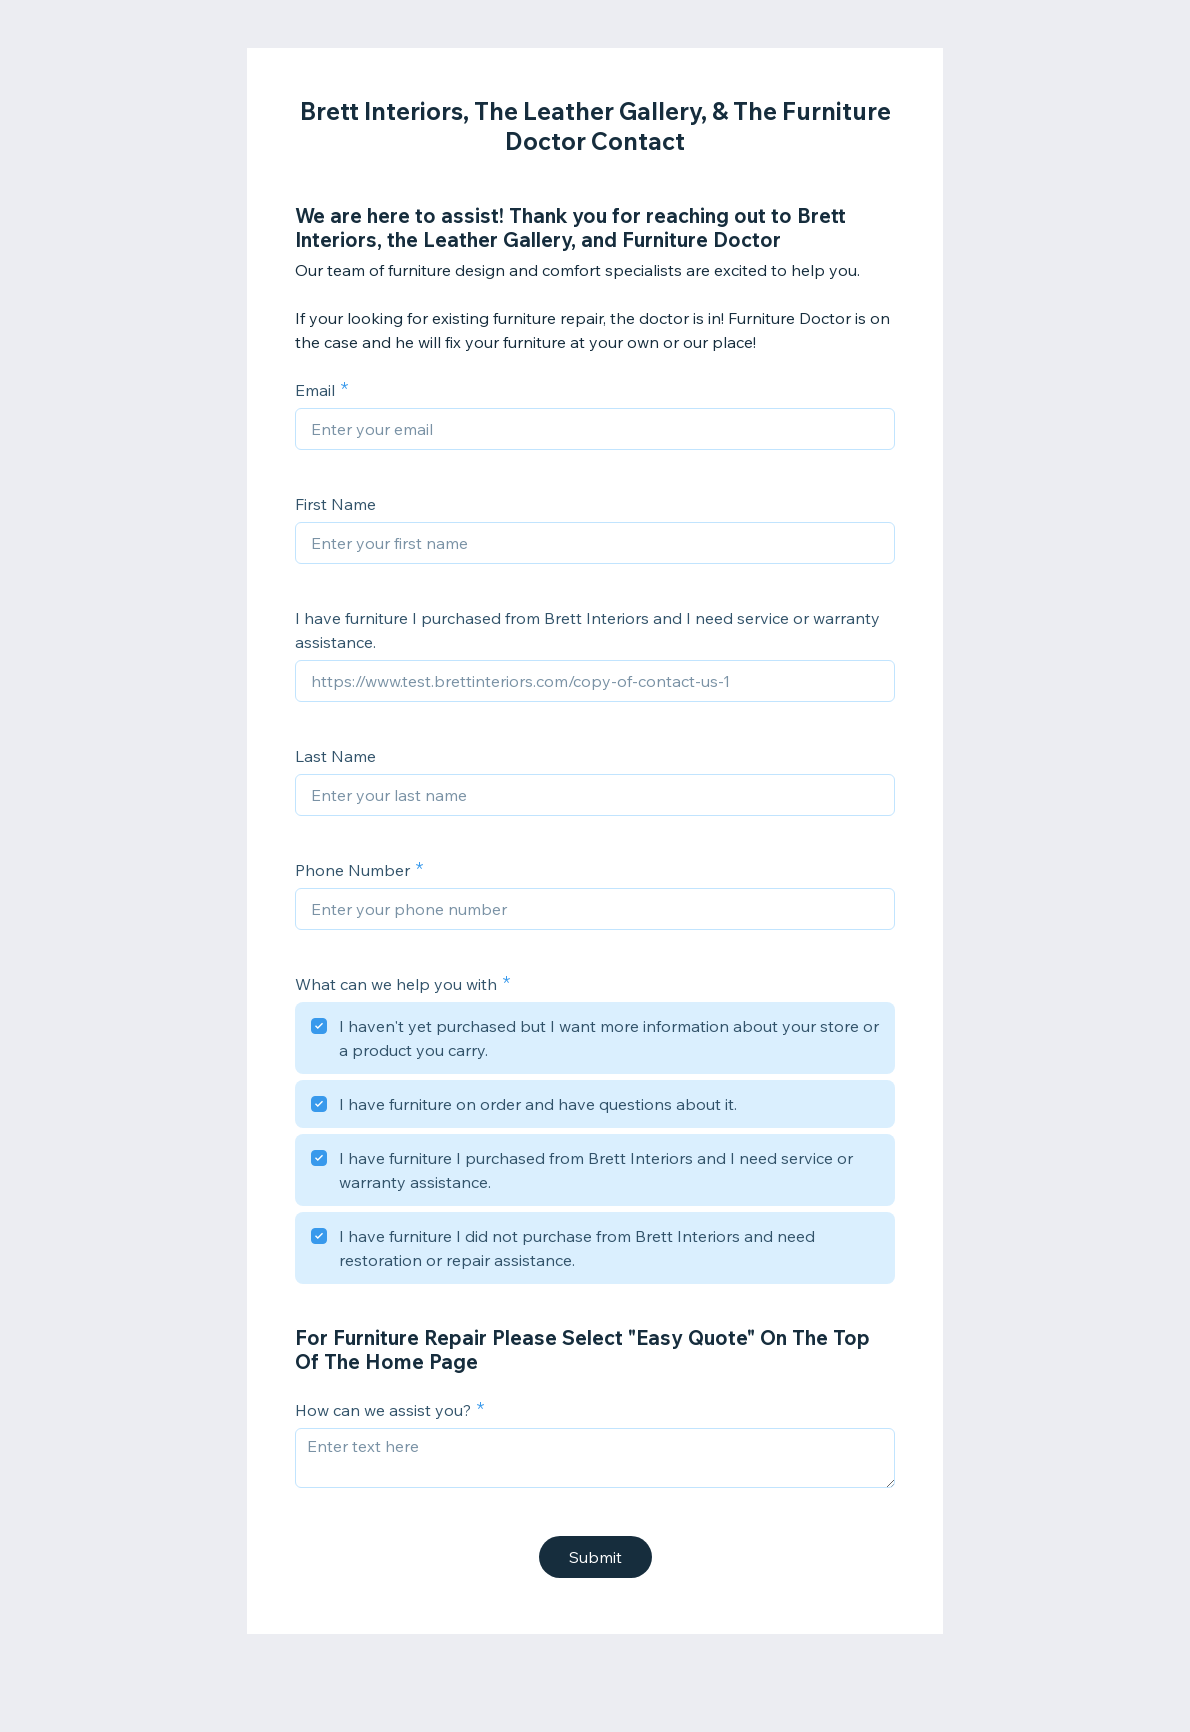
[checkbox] (595, 1041)
